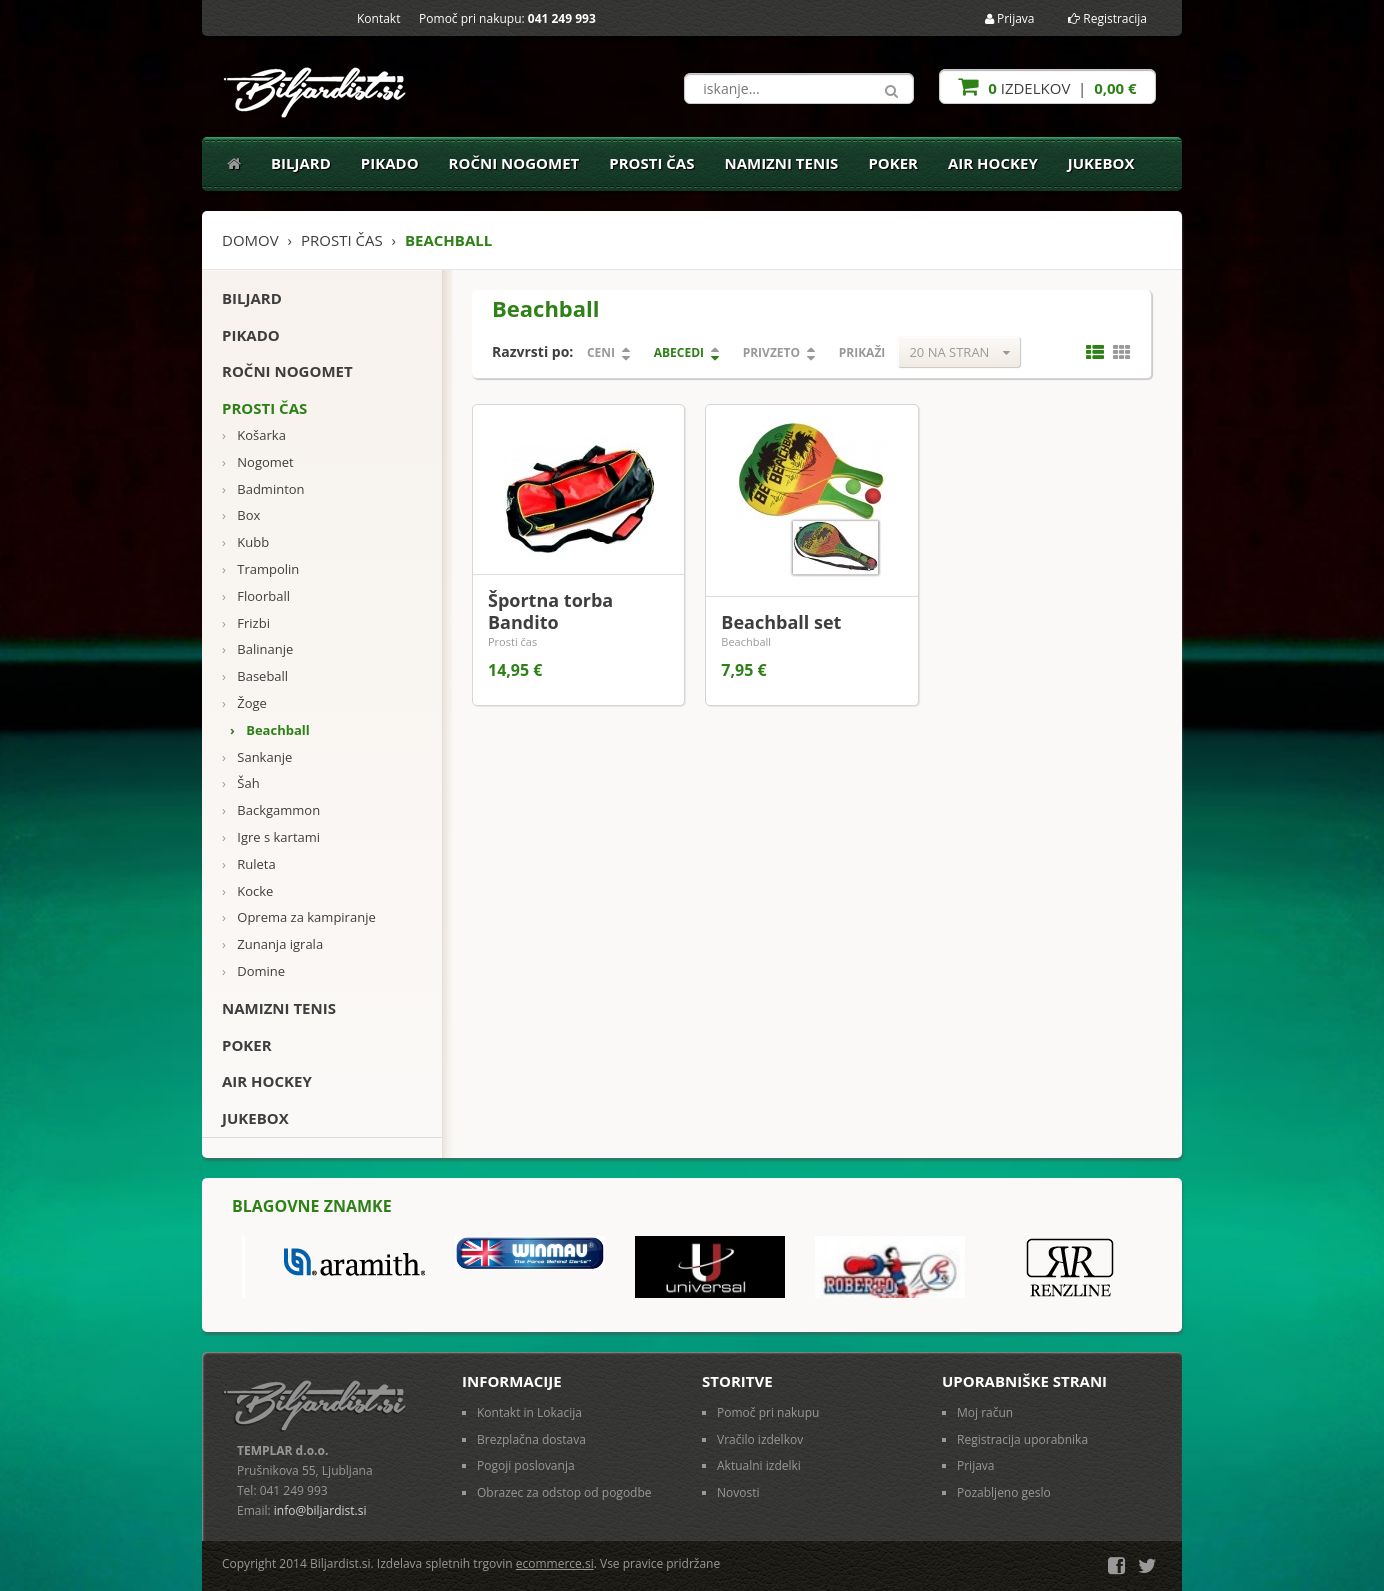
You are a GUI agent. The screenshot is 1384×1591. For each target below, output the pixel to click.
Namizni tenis (781, 163)
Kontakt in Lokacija (529, 1412)
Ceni (601, 352)
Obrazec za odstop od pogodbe (564, 1492)
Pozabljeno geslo (1004, 1492)
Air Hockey (993, 163)
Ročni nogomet (514, 163)
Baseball (255, 676)
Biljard (301, 163)
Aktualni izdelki (759, 1465)
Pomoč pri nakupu (768, 1412)
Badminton (263, 489)
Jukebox (1101, 163)
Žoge (244, 703)
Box (241, 515)
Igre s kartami (271, 837)
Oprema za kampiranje (299, 917)
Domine (253, 971)
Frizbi (246, 623)
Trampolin (260, 569)
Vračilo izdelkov (760, 1439)
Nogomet (258, 462)
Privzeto (771, 352)
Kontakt (378, 18)
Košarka (254, 435)
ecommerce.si (555, 1563)
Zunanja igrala (272, 944)
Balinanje (257, 649)
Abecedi (679, 352)
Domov (250, 240)
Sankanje (257, 757)
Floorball (256, 596)
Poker (893, 163)
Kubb (245, 542)
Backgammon (271, 810)
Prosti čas (651, 163)
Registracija (1107, 18)
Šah (241, 783)
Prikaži (862, 352)
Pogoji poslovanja (526, 1465)
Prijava (1010, 18)
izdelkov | (1047, 86)
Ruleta (249, 864)
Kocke (247, 891)
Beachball (270, 730)
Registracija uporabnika (1022, 1439)
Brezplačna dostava (531, 1439)
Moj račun (985, 1412)
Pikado (390, 163)
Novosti (738, 1492)
